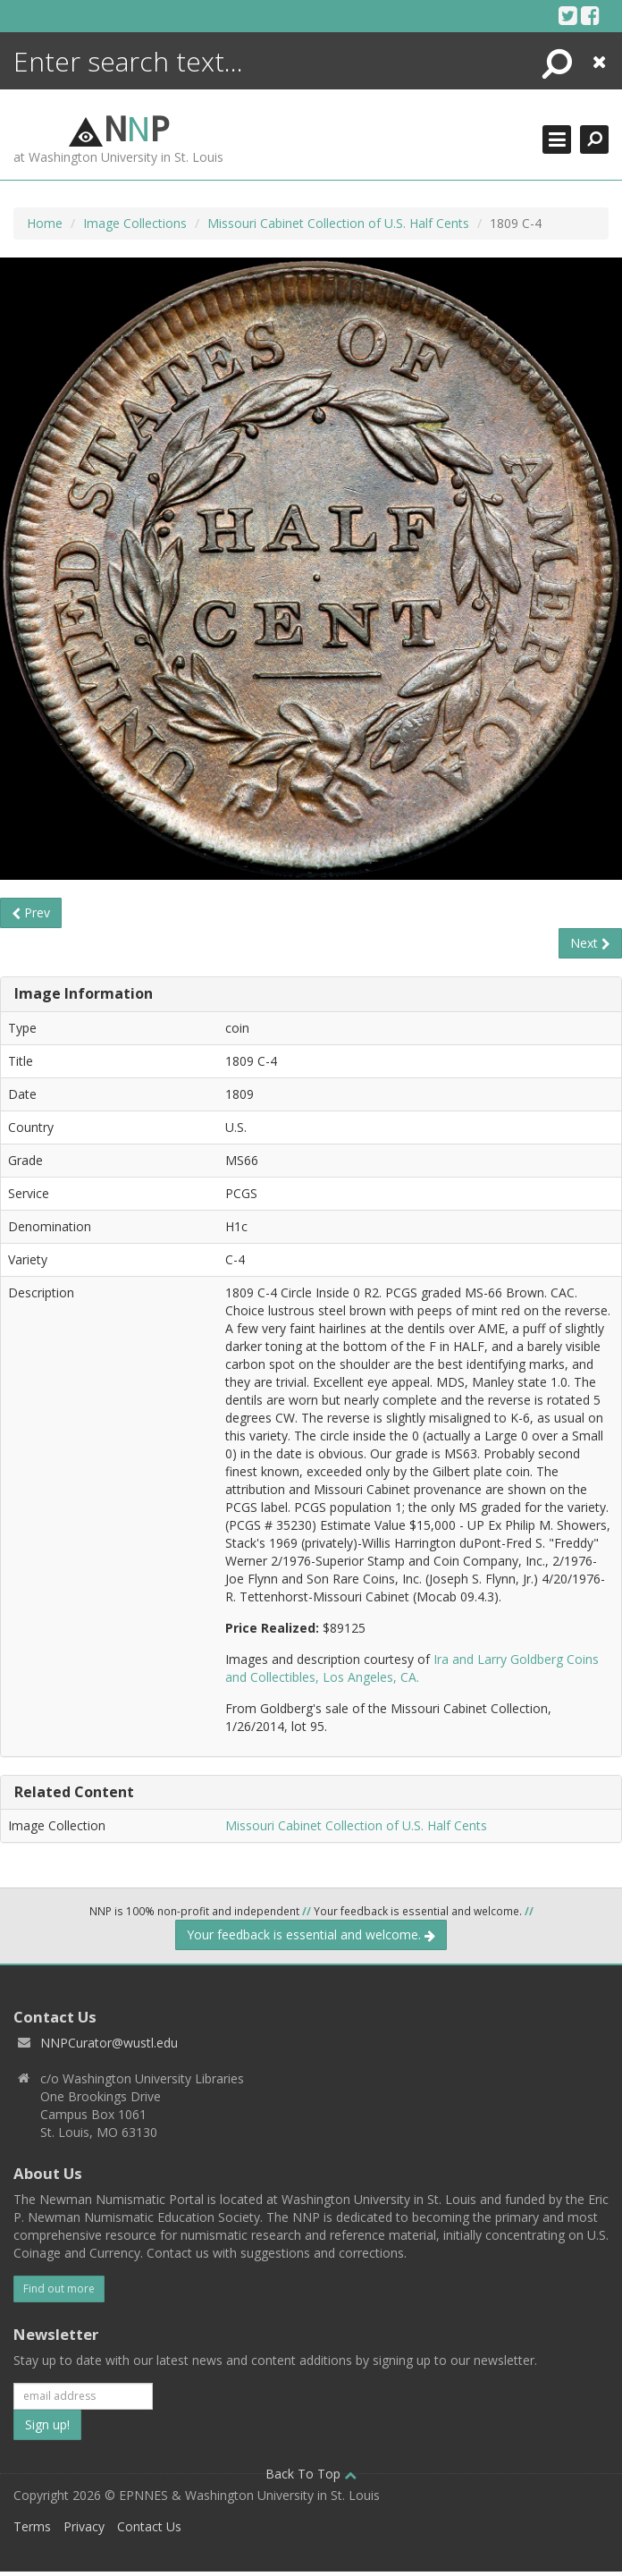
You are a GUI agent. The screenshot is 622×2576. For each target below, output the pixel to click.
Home (45, 223)
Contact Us (149, 2526)
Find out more (59, 2288)
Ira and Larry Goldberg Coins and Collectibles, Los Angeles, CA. (412, 1668)
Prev (31, 912)
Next (590, 942)
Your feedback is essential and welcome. (311, 1934)
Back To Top (311, 2473)
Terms (32, 2526)
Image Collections (135, 223)
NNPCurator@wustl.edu (109, 2042)
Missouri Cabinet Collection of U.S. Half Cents (338, 223)
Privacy (84, 2526)
